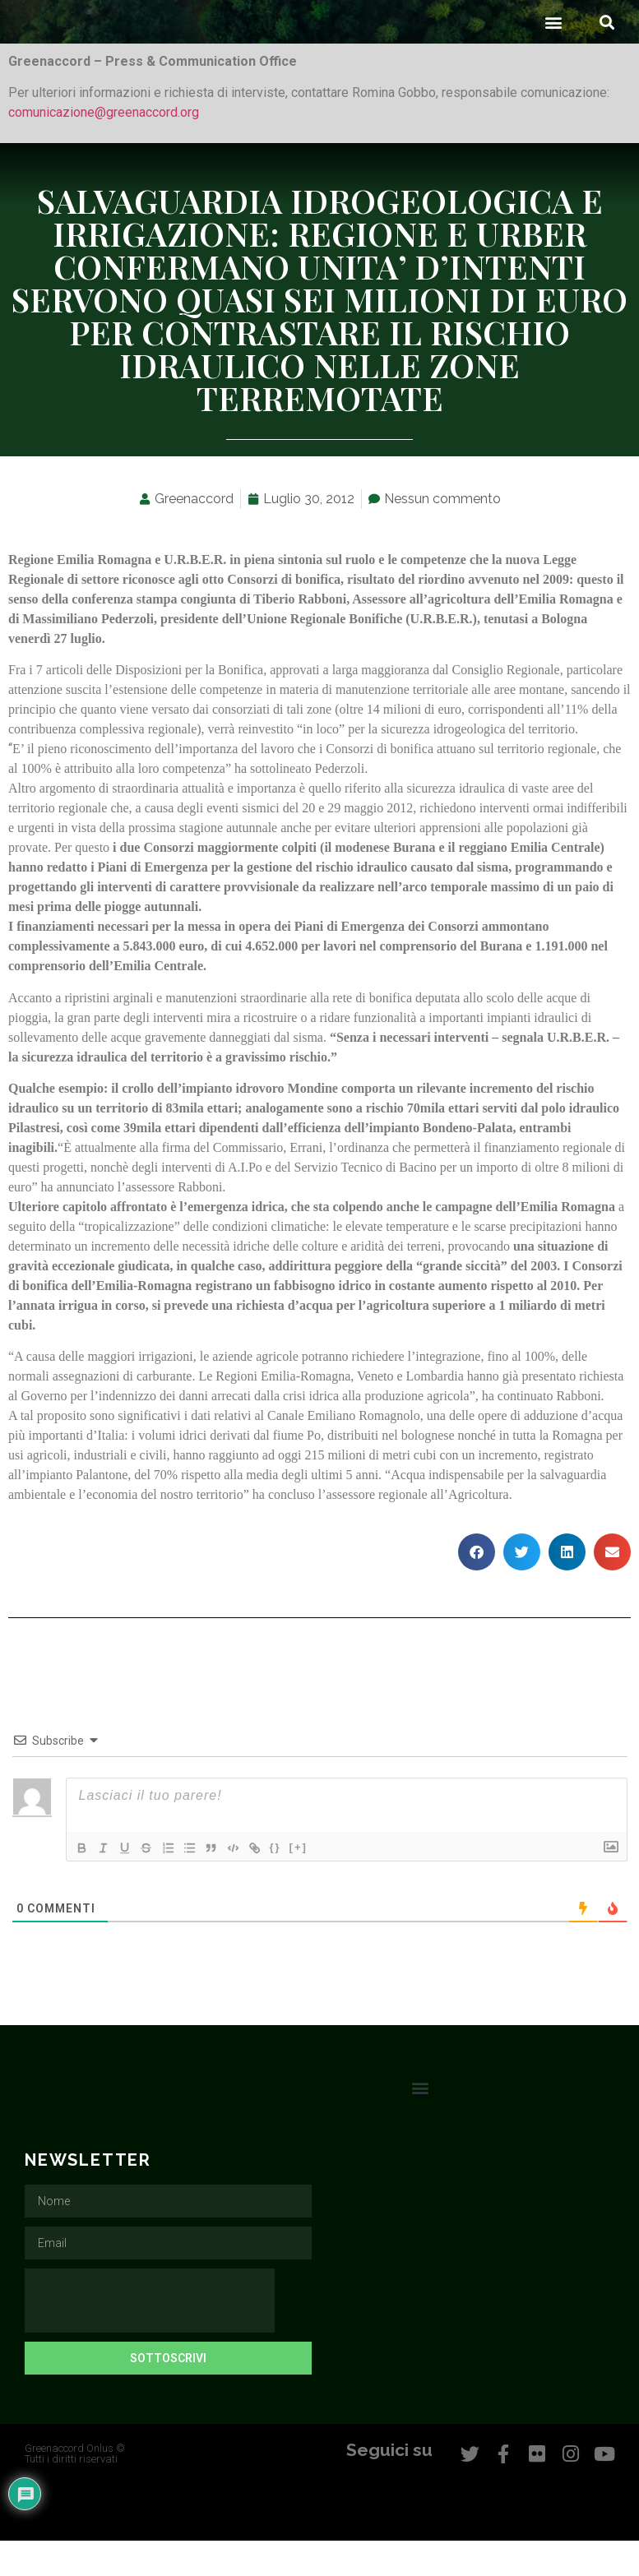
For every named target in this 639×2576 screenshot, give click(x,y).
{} (288, 1883)
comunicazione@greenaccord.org (103, 148)
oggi (289, 1491)
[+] (311, 1883)
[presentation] (150, 2337)
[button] (553, 58)
